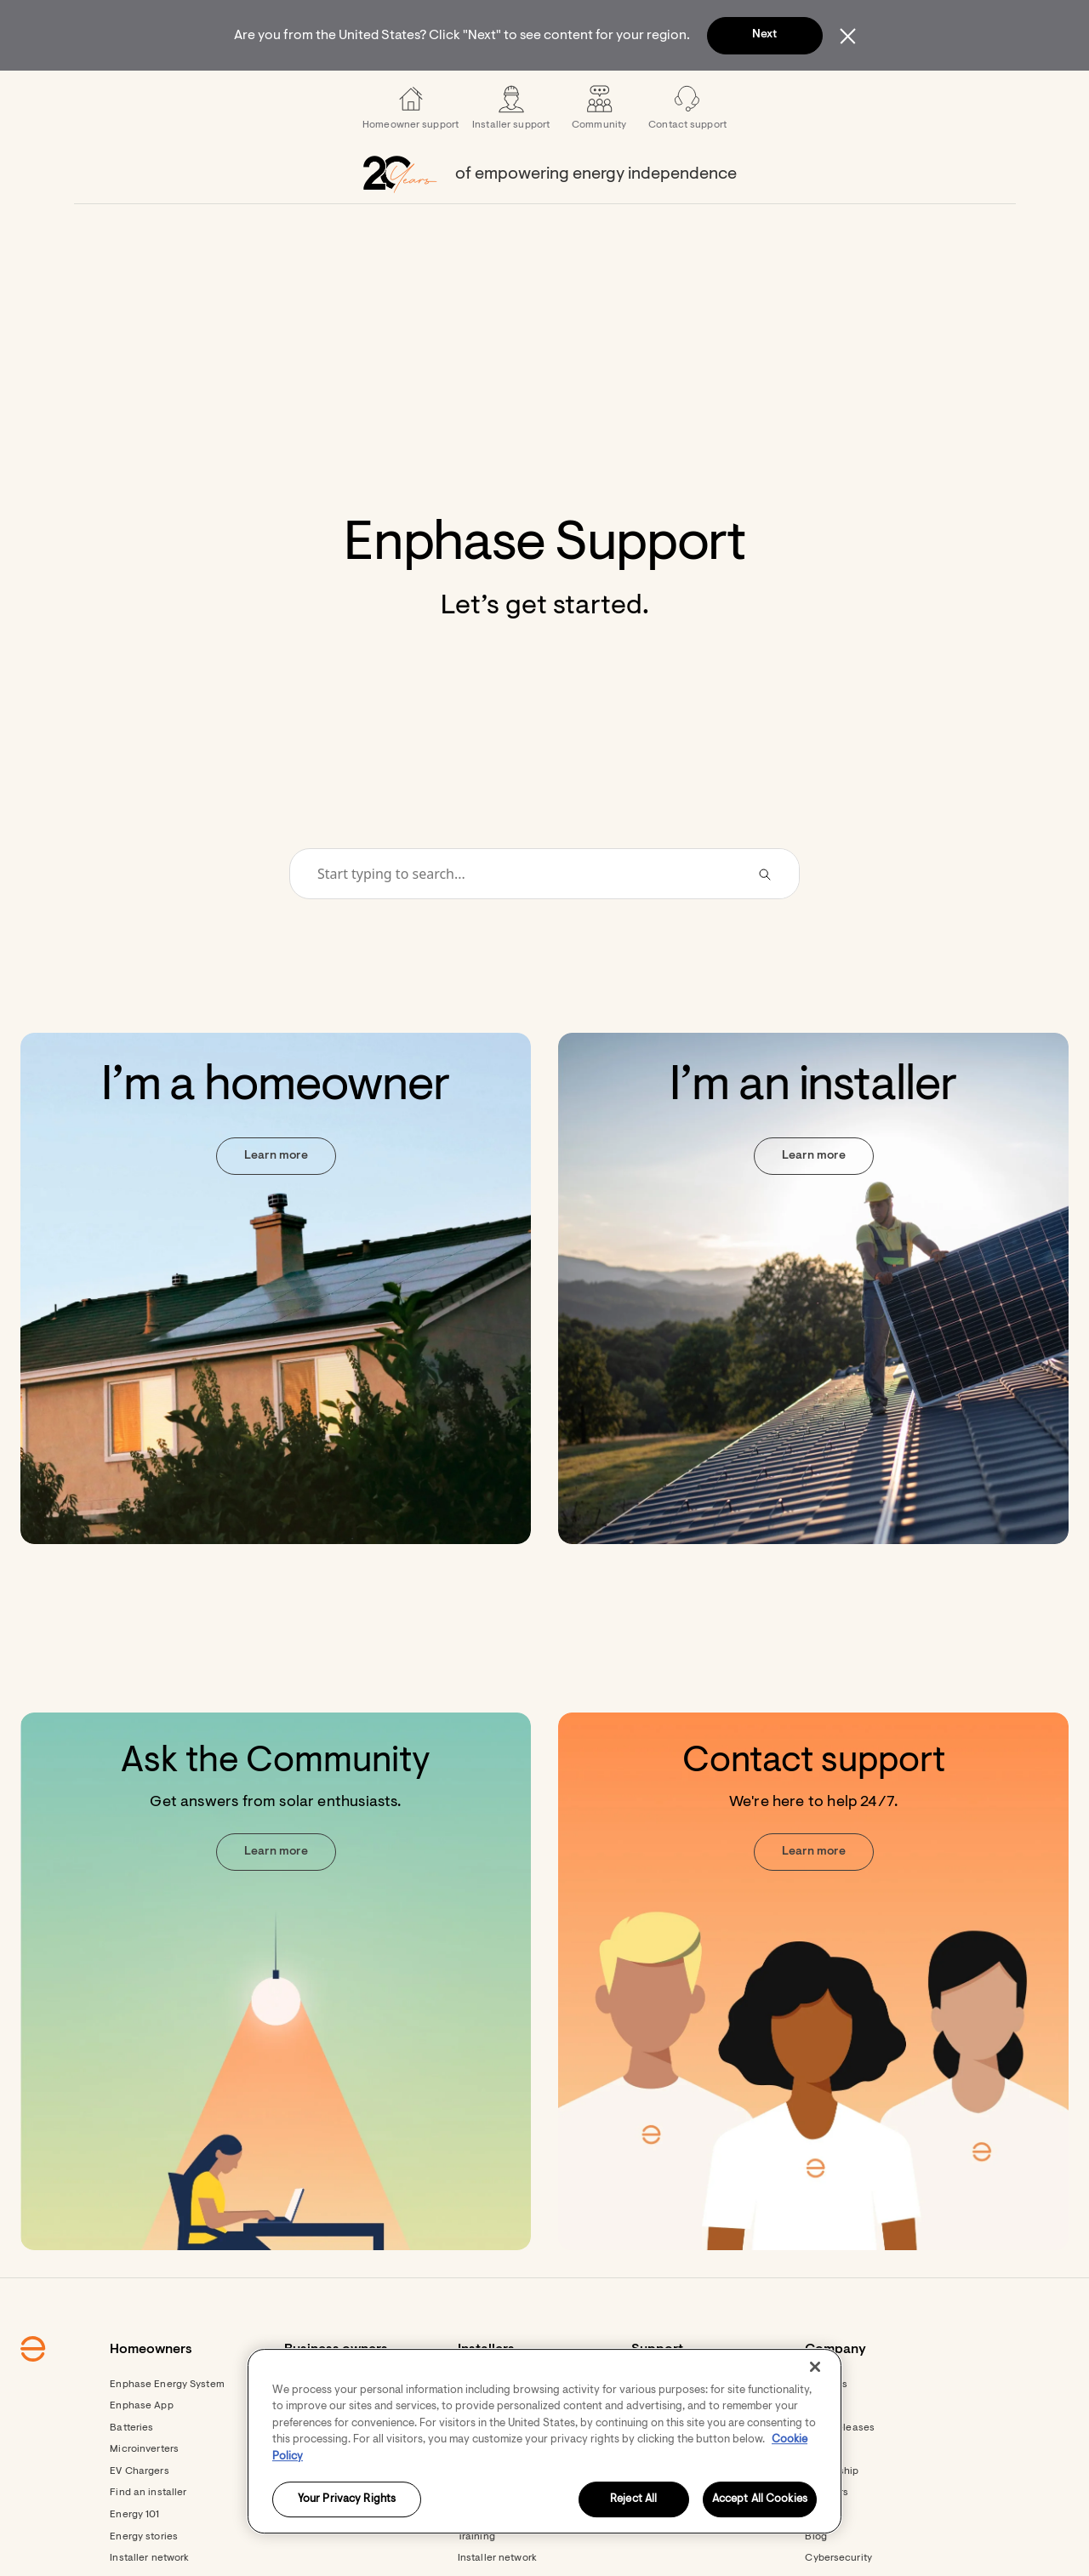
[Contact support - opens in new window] (687, 153)
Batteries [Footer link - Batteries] (131, 2474)
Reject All (633, 2499)
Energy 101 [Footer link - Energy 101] (134, 2561)
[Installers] (481, 94)
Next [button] (764, 35)
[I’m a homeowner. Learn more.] (275, 1334)
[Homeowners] (262, 94)
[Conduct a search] (521, 919)
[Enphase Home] (172, 93)
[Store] (555, 94)
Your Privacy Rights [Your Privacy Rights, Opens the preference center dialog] (347, 2499)
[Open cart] (836, 93)
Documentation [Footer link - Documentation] (495, 2561)
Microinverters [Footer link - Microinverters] (144, 2495)
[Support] (626, 94)
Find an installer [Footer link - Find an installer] (148, 2538)
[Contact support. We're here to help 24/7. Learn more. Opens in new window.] (813, 2027)
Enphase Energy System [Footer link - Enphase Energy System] (167, 2430)
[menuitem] (262, 94)
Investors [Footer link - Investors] (826, 2538)
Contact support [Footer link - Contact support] (670, 2538)
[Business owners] (378, 94)
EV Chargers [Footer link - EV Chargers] (139, 2517)
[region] (544, 2441)
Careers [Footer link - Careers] (824, 2561)
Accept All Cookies (759, 2499)
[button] (895, 93)
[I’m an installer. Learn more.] (813, 1334)
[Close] (815, 2366)
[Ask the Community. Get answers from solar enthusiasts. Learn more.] (275, 2027)
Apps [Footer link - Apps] (470, 2538)
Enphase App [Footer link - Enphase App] (141, 2452)
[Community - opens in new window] (598, 153)
